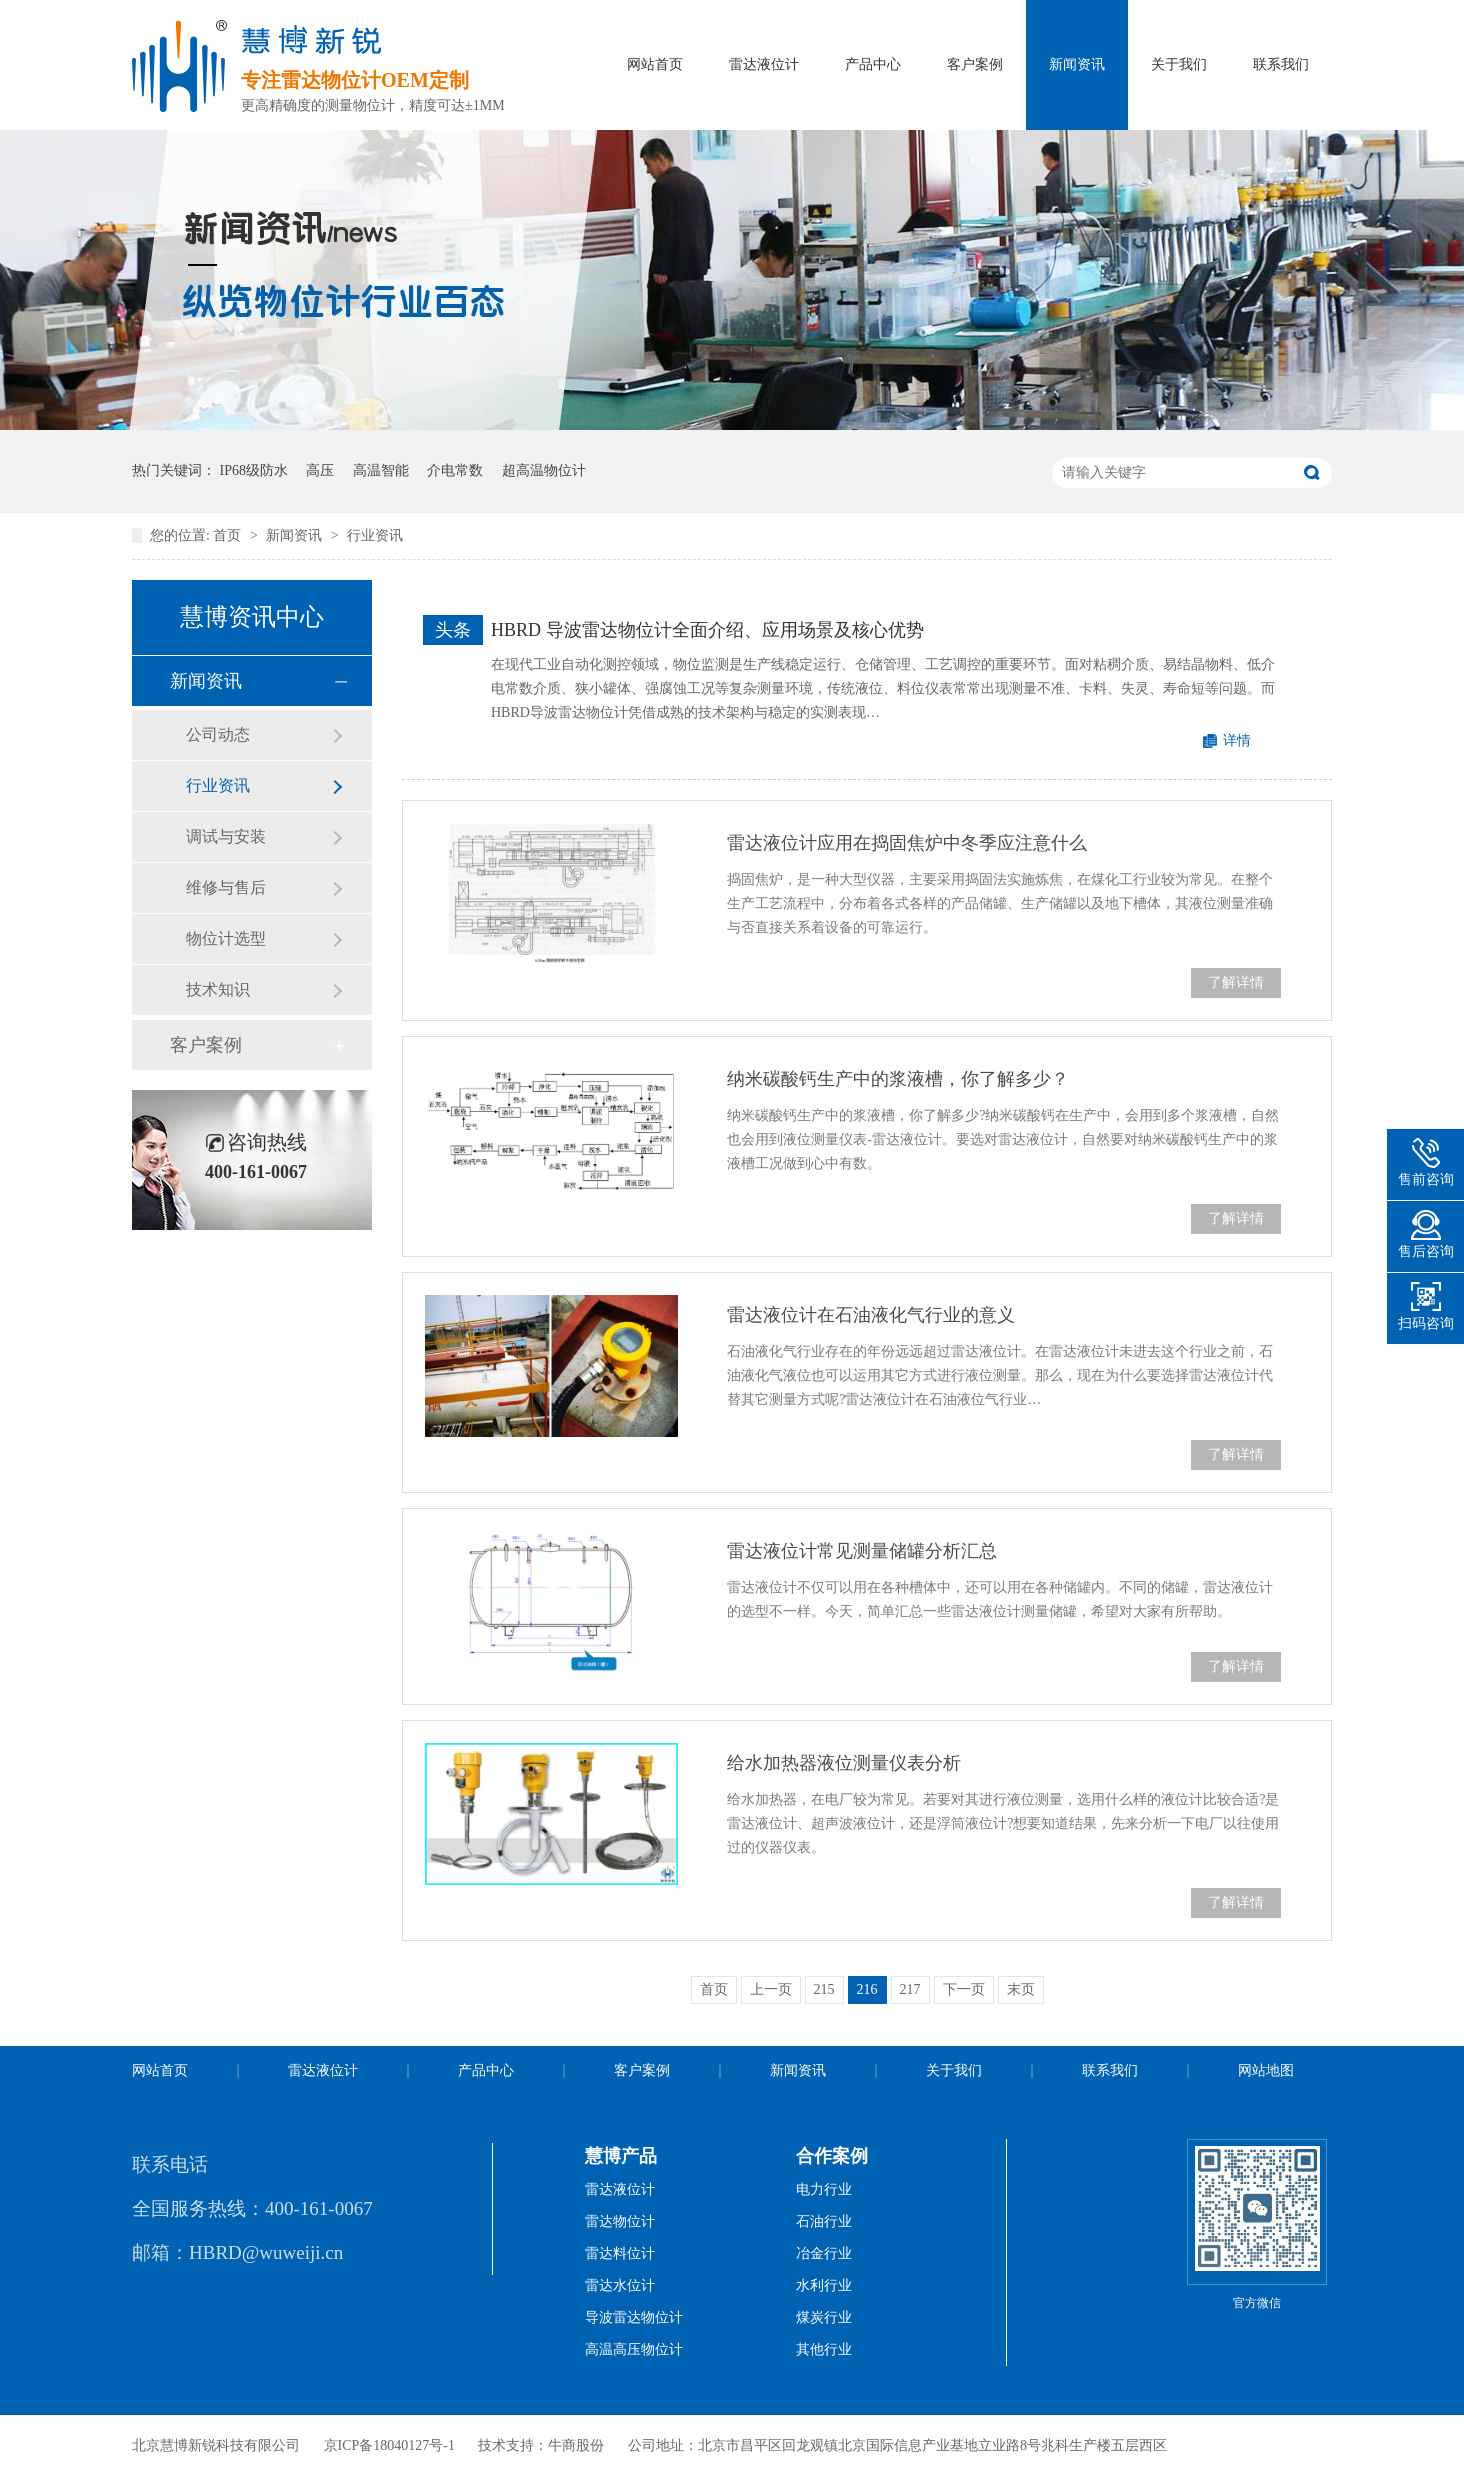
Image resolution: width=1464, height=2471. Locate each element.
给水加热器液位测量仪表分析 (844, 1763)
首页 (229, 535)
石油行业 (824, 2221)
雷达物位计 (620, 2221)
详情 (1237, 740)
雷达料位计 (620, 2253)
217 (910, 1989)
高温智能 (381, 470)
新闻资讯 (1077, 64)
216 (867, 1989)
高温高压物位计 (634, 2349)
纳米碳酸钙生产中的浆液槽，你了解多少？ (898, 1079)
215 (824, 1989)
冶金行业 (824, 2253)
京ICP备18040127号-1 (389, 2445)
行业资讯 (375, 535)
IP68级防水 (254, 470)
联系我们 (1281, 64)
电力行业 (824, 2189)
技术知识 (218, 989)
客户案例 (975, 64)
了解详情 (1236, 982)
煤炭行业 (824, 2317)
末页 (1021, 1989)
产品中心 (873, 64)
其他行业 (824, 2349)
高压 (320, 470)
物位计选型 (226, 938)
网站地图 (1266, 2070)
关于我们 (1179, 64)
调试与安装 (226, 836)
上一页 (771, 1989)
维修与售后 (226, 887)
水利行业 (824, 2285)
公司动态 (218, 734)
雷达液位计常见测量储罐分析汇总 (862, 1551)
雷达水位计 (620, 2285)
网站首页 (655, 64)
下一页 (964, 1989)
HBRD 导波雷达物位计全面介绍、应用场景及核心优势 (707, 630)
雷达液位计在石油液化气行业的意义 (871, 1315)
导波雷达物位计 (634, 2317)
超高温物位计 (544, 470)
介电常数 (455, 470)
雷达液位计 (764, 64)
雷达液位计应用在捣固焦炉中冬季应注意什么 (907, 843)
